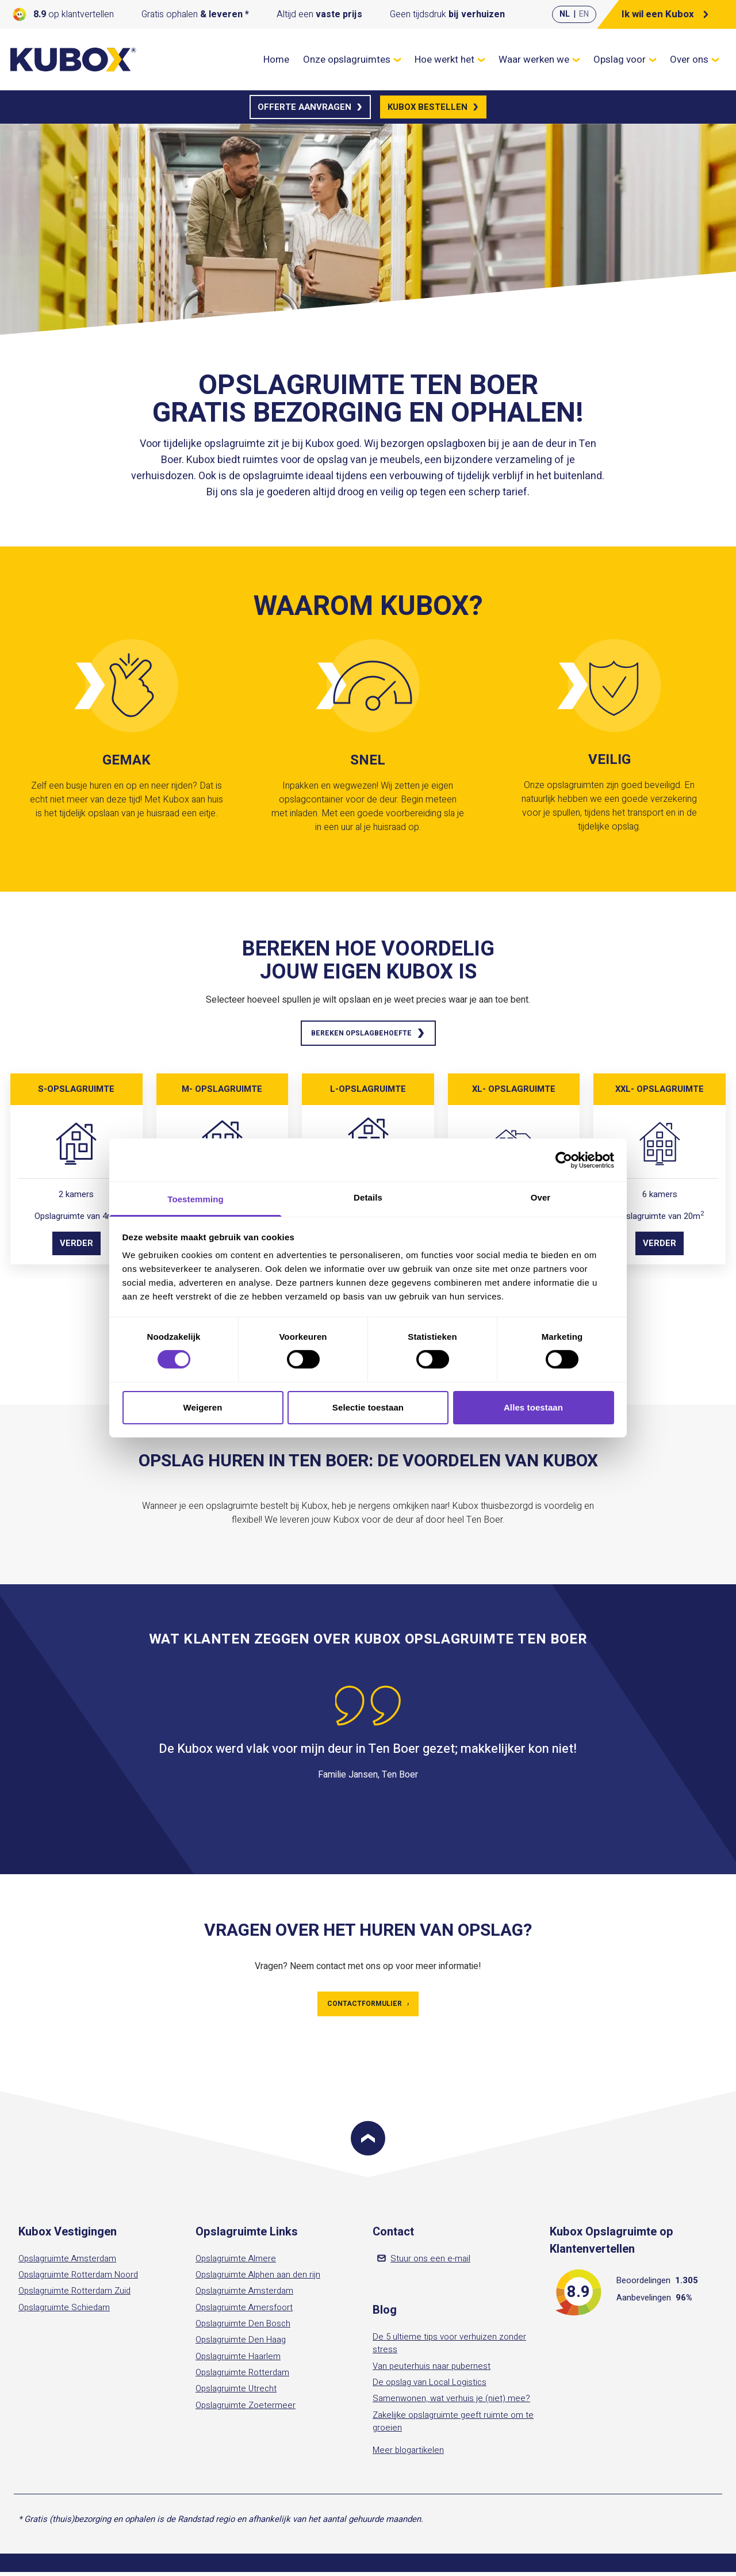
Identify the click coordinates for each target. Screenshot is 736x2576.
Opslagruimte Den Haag (240, 2344)
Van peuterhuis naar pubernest (431, 2370)
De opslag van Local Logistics (429, 2386)
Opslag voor (624, 59)
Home (276, 59)
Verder (76, 1245)
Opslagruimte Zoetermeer (245, 2409)
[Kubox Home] (73, 59)
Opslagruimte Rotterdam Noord (78, 2278)
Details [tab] (368, 1197)
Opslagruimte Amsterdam (67, 2262)
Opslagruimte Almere (235, 2262)
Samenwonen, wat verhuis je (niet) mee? (451, 2403)
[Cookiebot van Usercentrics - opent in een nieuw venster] (563, 1159)
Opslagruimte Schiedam (64, 2311)
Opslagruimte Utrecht (236, 2393)
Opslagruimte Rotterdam (242, 2376)
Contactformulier (367, 2007)
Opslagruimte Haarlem (238, 2360)
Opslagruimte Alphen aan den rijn (257, 2278)
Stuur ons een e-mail (423, 2262)
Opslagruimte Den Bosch (242, 2327)
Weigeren (202, 1407)
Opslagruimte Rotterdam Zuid (74, 2295)
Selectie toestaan (368, 1407)
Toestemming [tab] (195, 1199)
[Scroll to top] (368, 2142)
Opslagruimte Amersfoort (244, 2311)
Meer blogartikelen (408, 2454)
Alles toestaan (533, 1407)
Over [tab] (541, 1197)
